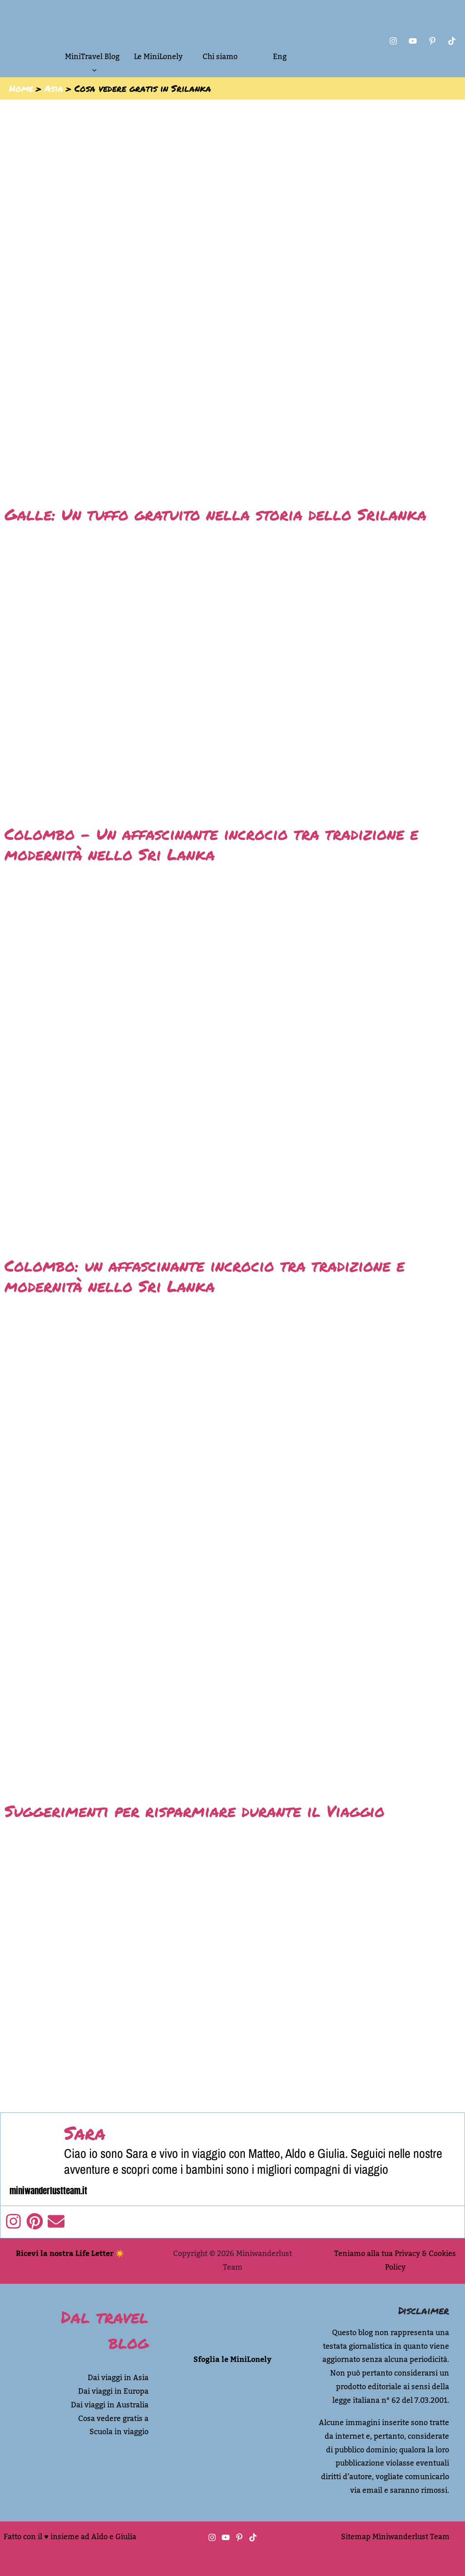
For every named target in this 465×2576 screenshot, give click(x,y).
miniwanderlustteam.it (48, 2190)
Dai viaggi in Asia (118, 2378)
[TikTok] (253, 2537)
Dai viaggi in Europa (113, 2391)
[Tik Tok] (452, 41)
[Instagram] (393, 41)
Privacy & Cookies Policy (420, 2261)
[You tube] (226, 2537)
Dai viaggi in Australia (109, 2405)
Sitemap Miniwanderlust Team (395, 2537)
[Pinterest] (432, 41)
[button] (92, 70)
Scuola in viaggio (118, 2432)
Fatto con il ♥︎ (26, 2537)
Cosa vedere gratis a (113, 2418)
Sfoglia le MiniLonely (232, 2359)
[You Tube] (413, 41)
